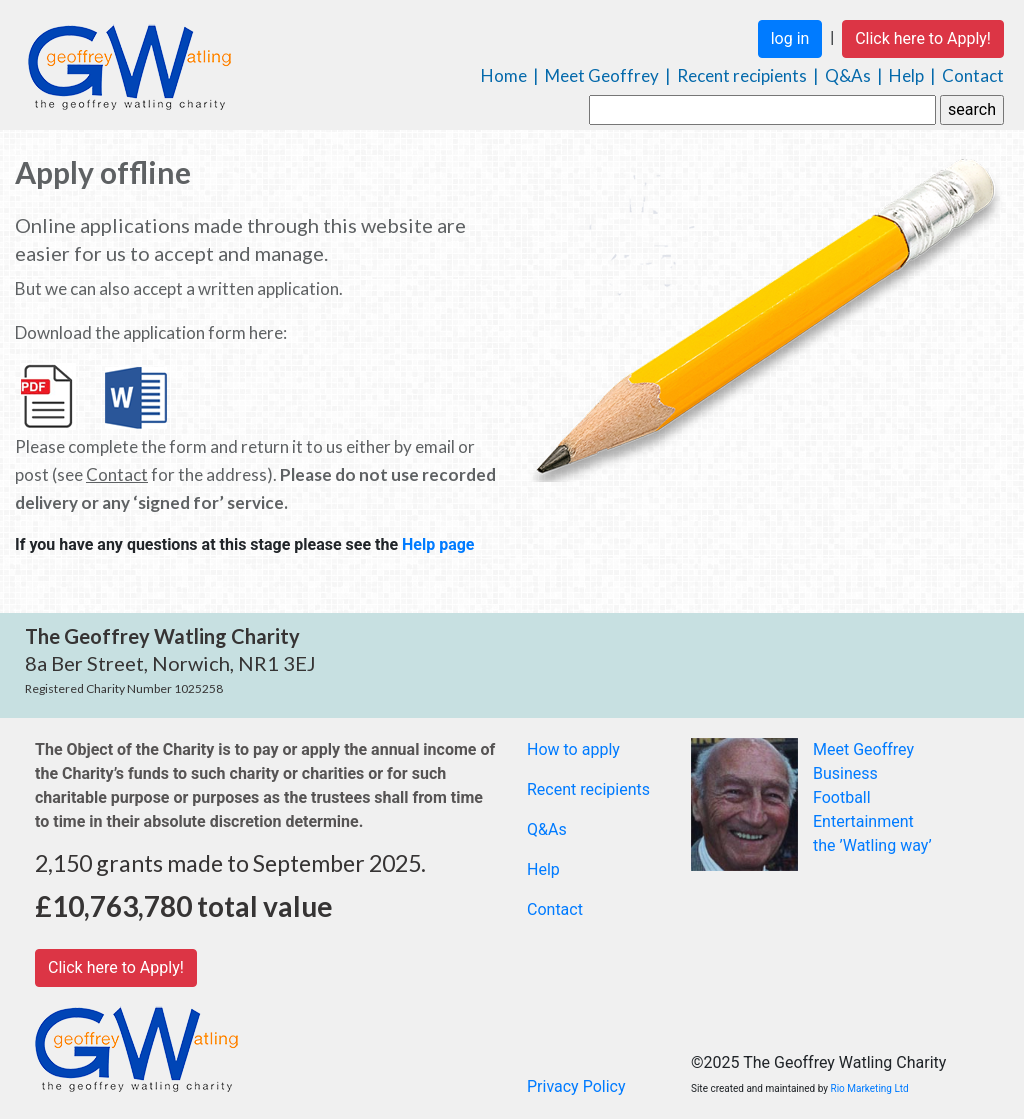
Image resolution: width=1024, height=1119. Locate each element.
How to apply (573, 749)
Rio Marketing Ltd (870, 1088)
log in (790, 38)
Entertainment (863, 821)
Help (906, 75)
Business (845, 773)
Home (504, 75)
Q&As (848, 75)
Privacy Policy (576, 1086)
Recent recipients (742, 75)
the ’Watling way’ (872, 845)
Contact (973, 75)
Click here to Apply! (923, 38)
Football (842, 797)
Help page (438, 544)
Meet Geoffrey (602, 75)
